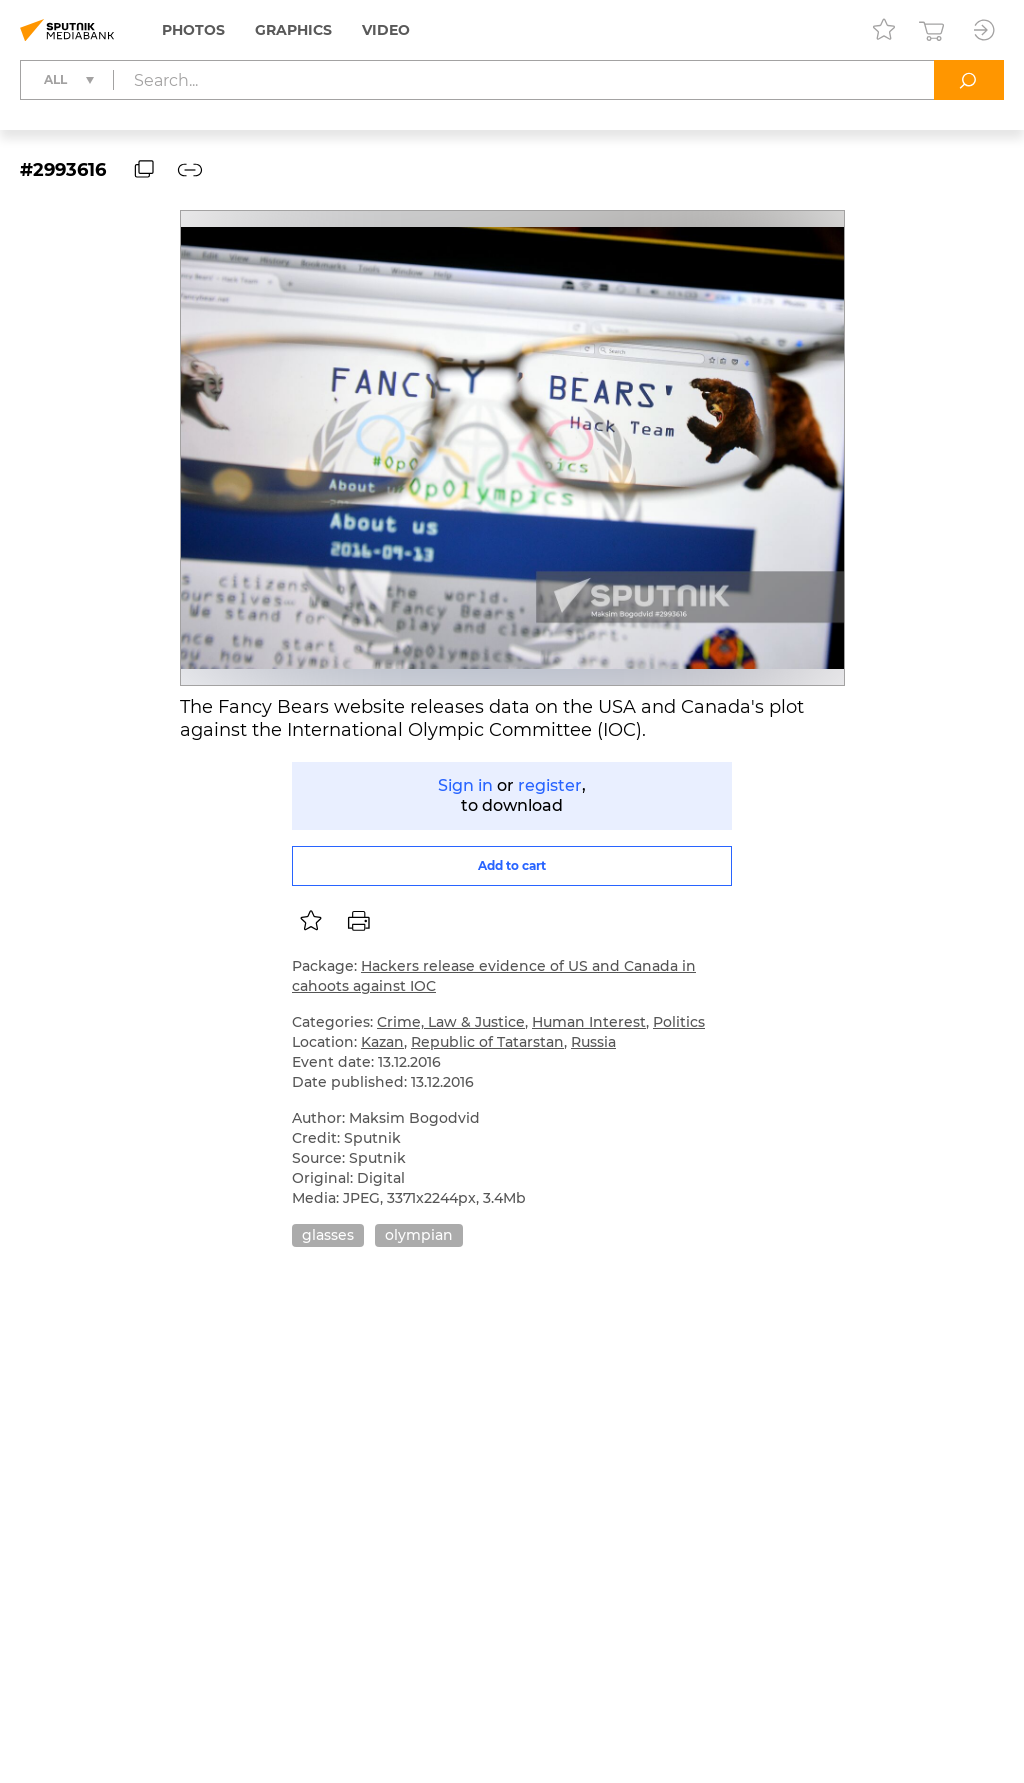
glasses (328, 1235)
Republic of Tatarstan (487, 1042)
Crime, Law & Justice (451, 1022)
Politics (679, 1022)
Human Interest (589, 1022)
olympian (419, 1235)
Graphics (293, 30)
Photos (193, 30)
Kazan (382, 1042)
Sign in (465, 785)
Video (386, 30)
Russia (593, 1042)
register (550, 785)
